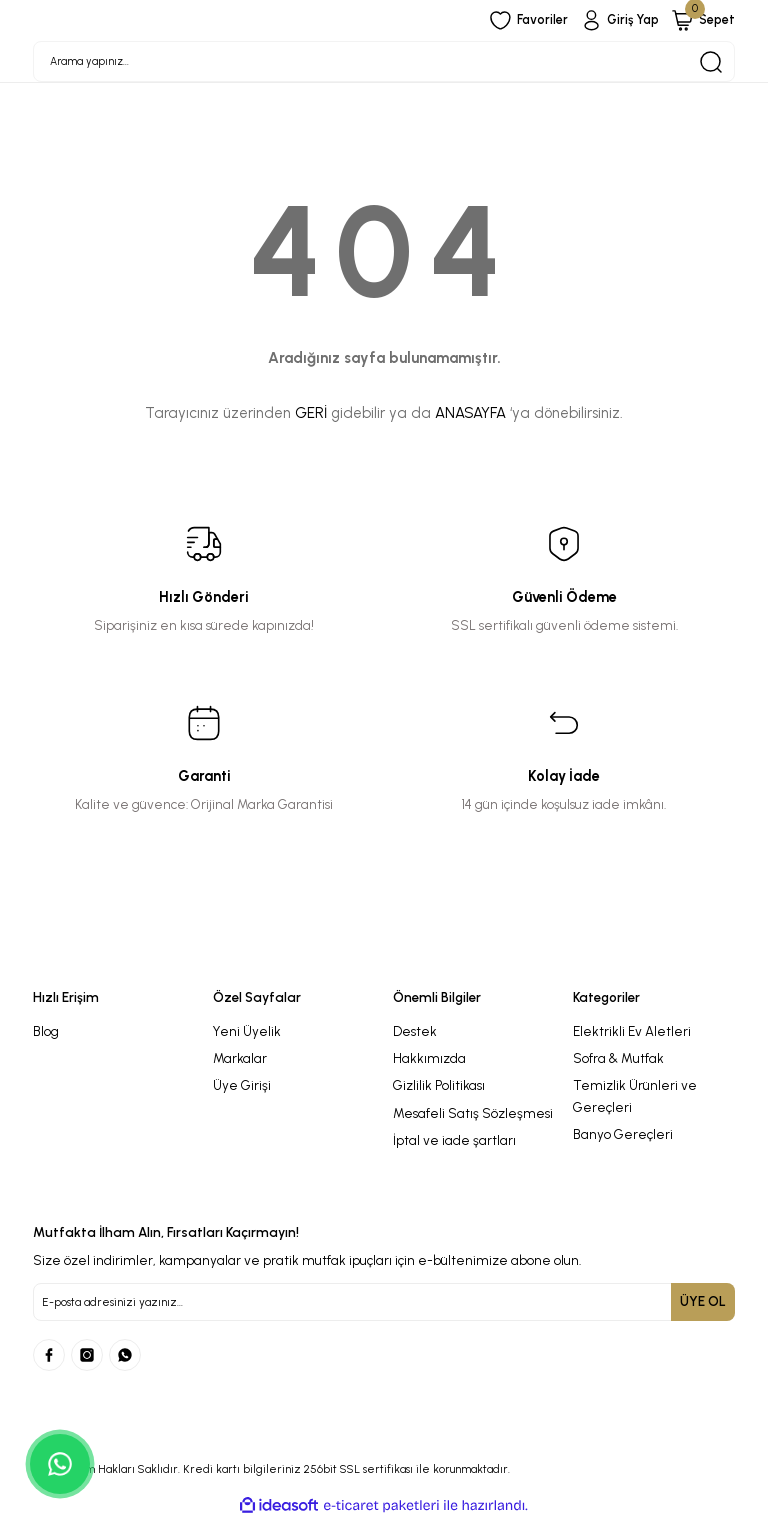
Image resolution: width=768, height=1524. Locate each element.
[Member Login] (612, 21)
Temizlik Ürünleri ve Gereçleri (635, 1100)
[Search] (384, 64)
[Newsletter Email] (384, 1307)
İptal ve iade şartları (454, 1145)
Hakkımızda (429, 1063)
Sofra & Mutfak (618, 1063)
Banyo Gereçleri (623, 1139)
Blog (46, 1035)
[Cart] (701, 21)
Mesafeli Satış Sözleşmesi (473, 1117)
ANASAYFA (470, 418)
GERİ (311, 418)
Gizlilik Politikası (439, 1090)
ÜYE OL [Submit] (703, 1306)
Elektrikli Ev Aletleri (632, 1035)
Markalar (240, 1063)
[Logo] (384, 965)
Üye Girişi (242, 1090)
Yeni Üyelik (247, 1035)
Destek (415, 1035)
